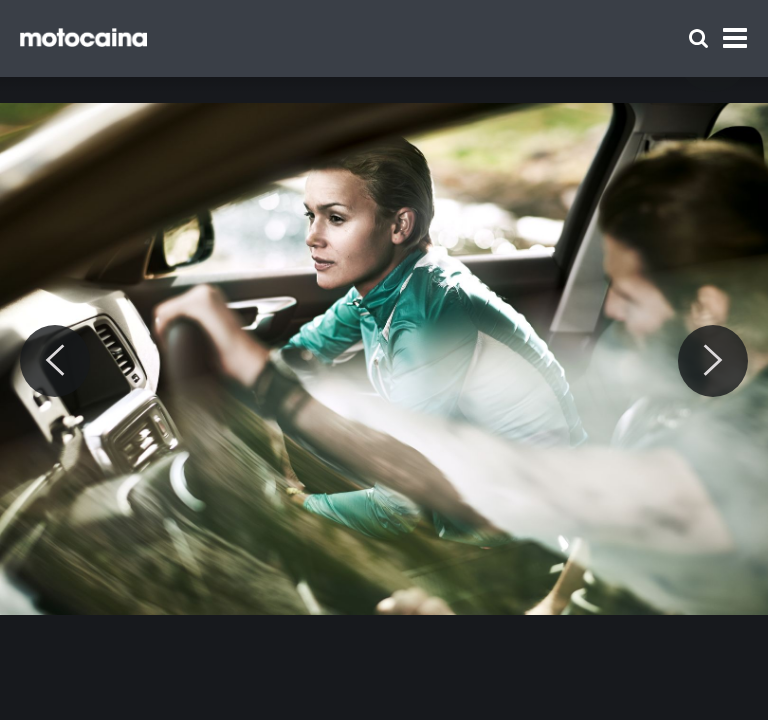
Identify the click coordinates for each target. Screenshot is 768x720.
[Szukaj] (698, 38)
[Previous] (55, 361)
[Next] (713, 361)
